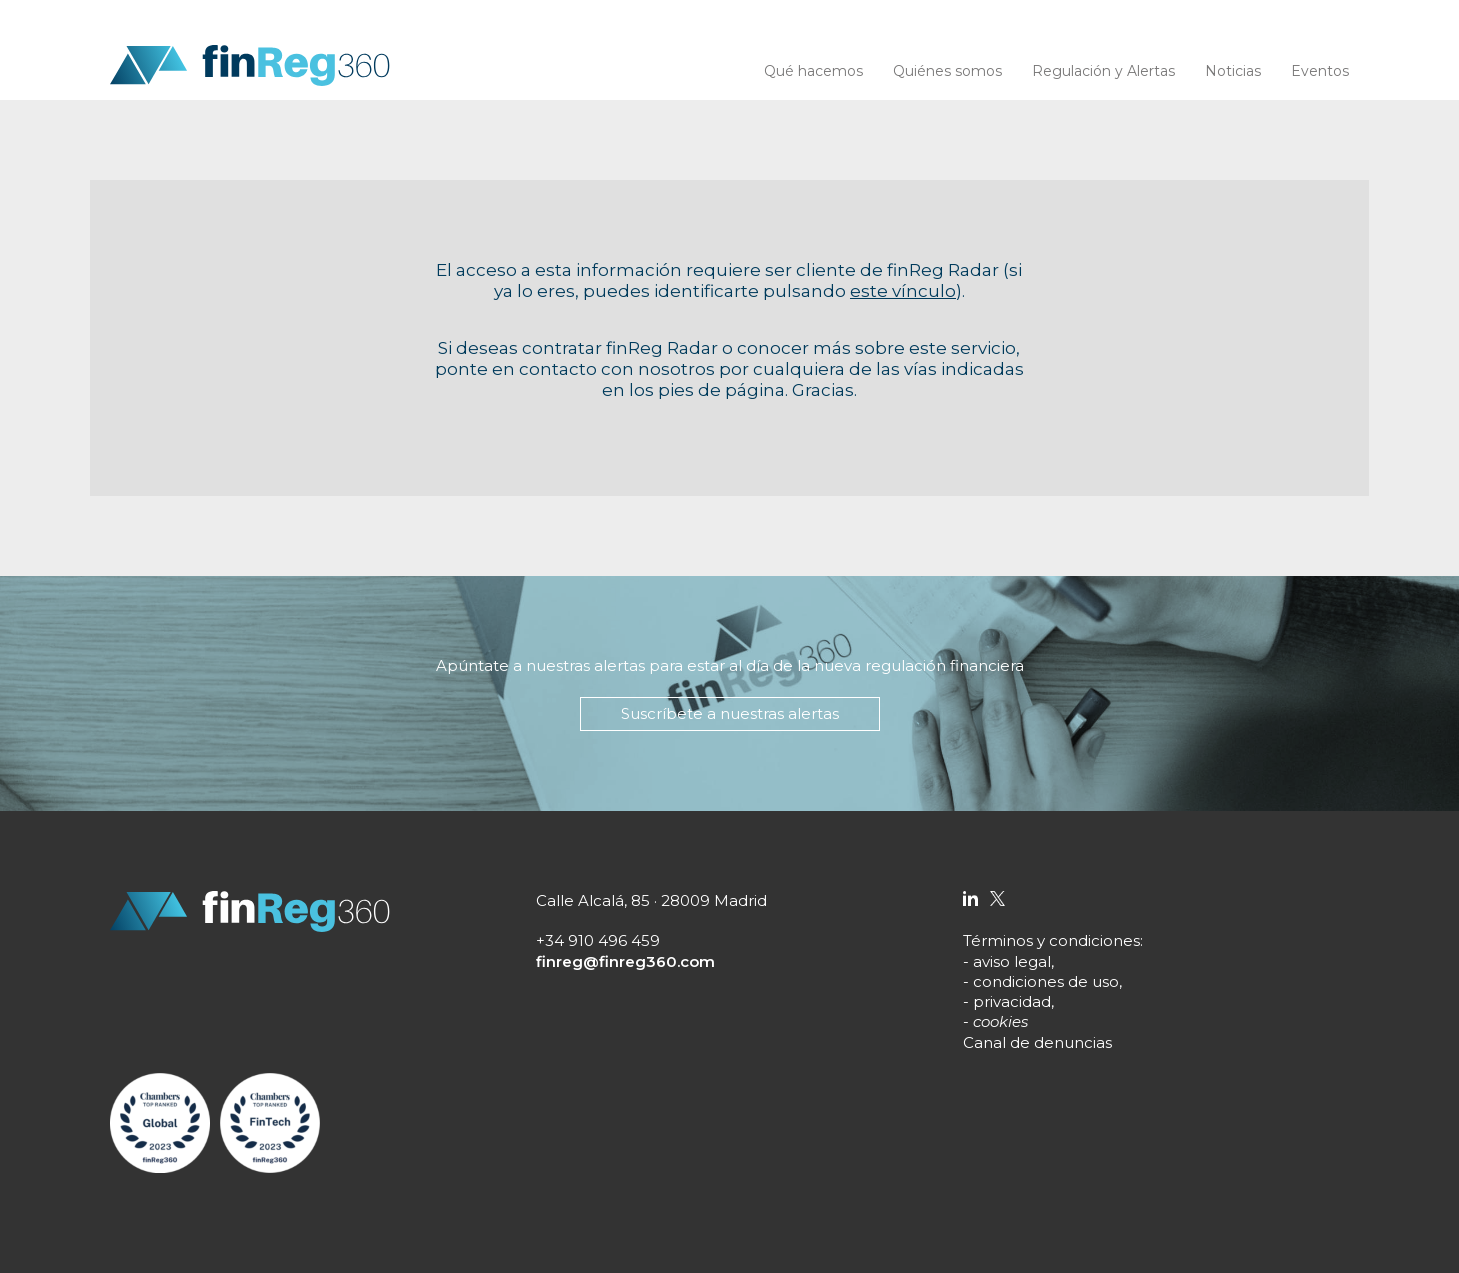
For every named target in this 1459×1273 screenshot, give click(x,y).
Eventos (1320, 71)
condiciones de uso (1046, 981)
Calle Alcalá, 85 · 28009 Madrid (651, 900)
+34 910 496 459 (598, 940)
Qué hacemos (813, 71)
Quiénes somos (947, 71)
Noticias (1233, 71)
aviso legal (1012, 961)
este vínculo (903, 291)
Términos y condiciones (1051, 940)
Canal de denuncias (1037, 1042)
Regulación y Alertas (1103, 71)
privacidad (1012, 1001)
